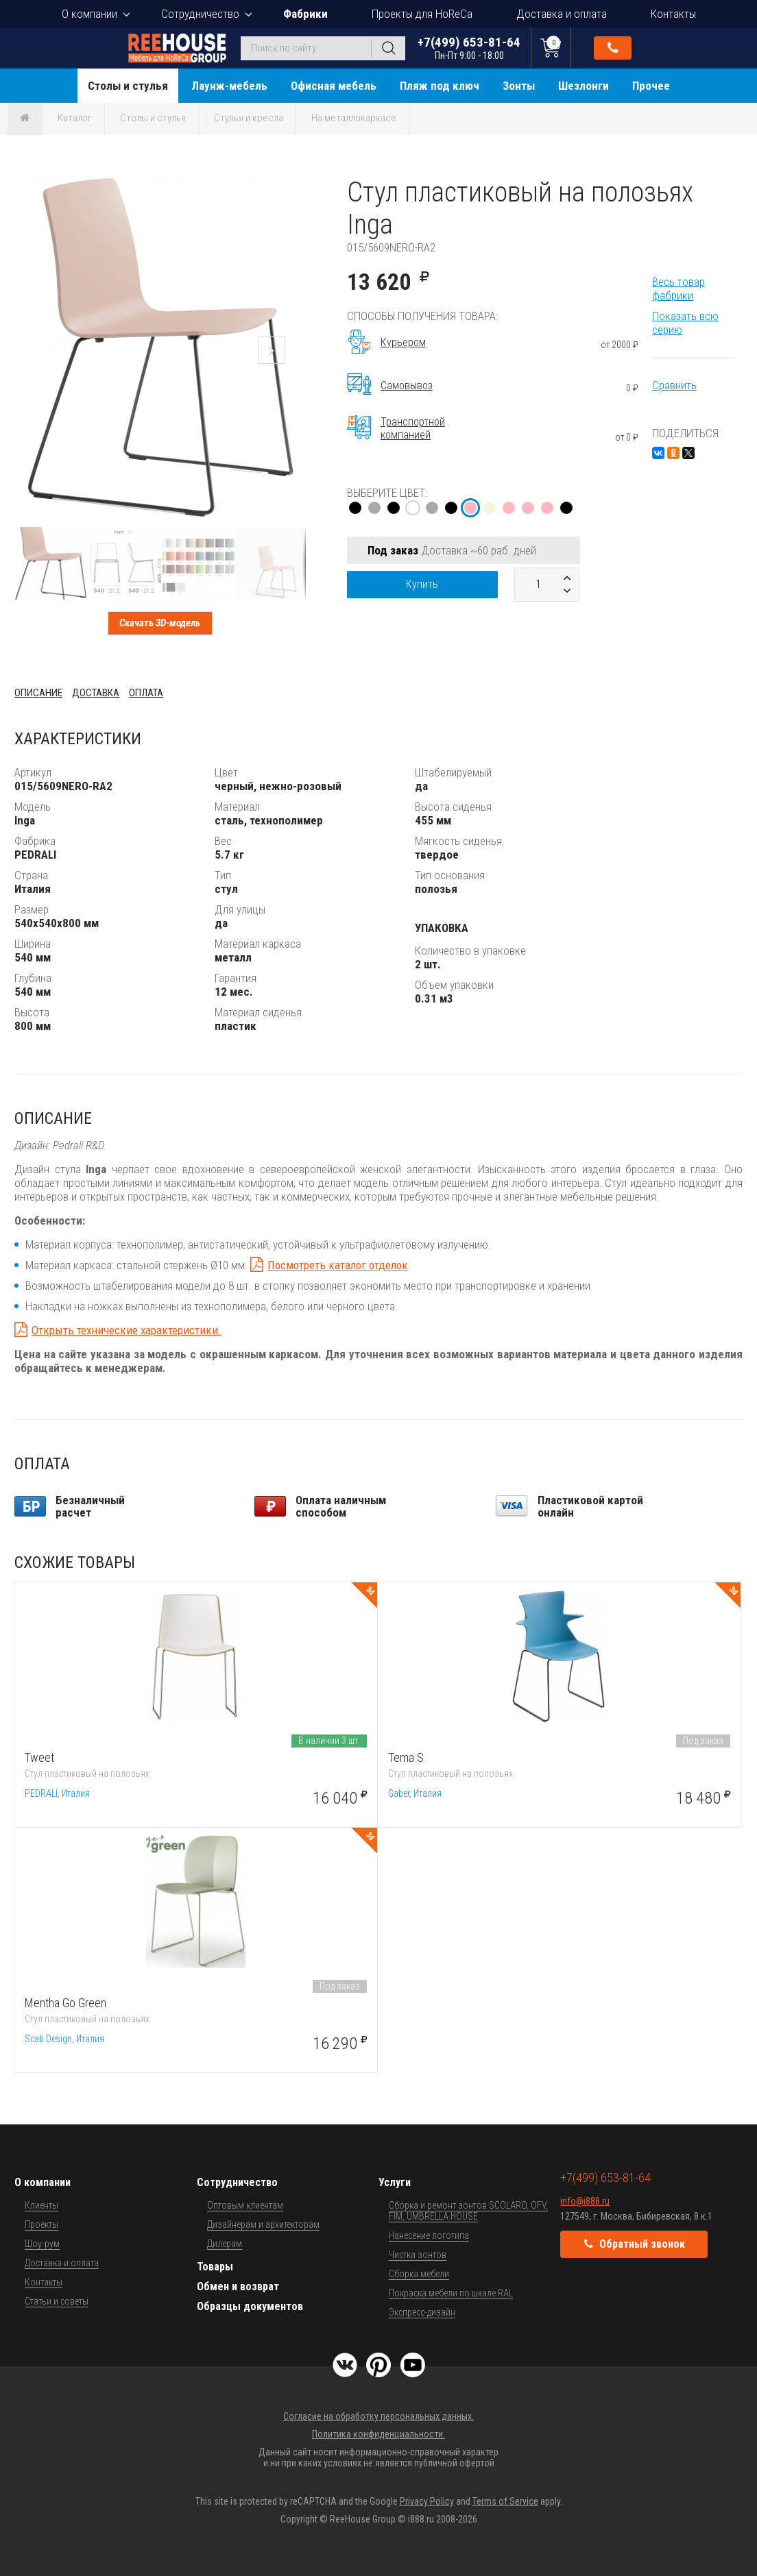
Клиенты (41, 2205)
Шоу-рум (42, 2243)
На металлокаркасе (353, 118)
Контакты (673, 14)
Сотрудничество (200, 14)
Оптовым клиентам (245, 2205)
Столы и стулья (128, 86)
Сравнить (674, 385)
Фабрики (305, 14)
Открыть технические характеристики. (126, 1330)
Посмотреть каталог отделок (337, 1265)
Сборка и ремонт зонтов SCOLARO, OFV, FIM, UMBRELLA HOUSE (468, 2211)
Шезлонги (583, 86)
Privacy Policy (427, 2501)
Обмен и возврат (238, 2286)
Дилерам (224, 2243)
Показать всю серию (685, 322)
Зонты (519, 86)
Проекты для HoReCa (422, 14)
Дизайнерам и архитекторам (263, 2224)
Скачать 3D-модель (159, 623)
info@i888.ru (585, 2201)
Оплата (146, 693)
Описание (38, 693)
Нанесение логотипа (429, 2235)
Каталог (75, 118)
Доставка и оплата (561, 14)
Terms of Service (505, 2501)
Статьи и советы (56, 2301)
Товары (215, 2266)
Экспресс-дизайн (422, 2312)
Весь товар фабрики (678, 288)
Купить (422, 584)
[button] (293, 188)
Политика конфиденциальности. (378, 2434)
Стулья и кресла (248, 118)
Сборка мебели (419, 2273)
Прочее (651, 86)
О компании (89, 14)
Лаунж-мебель (229, 86)
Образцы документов (250, 2306)
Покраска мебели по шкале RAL (451, 2292)
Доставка (95, 693)
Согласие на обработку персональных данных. (378, 2416)
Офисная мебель (333, 86)
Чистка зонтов (417, 2254)
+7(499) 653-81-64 (469, 47)
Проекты (41, 2224)
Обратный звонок (613, 48)
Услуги (394, 2182)
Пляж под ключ (439, 86)
